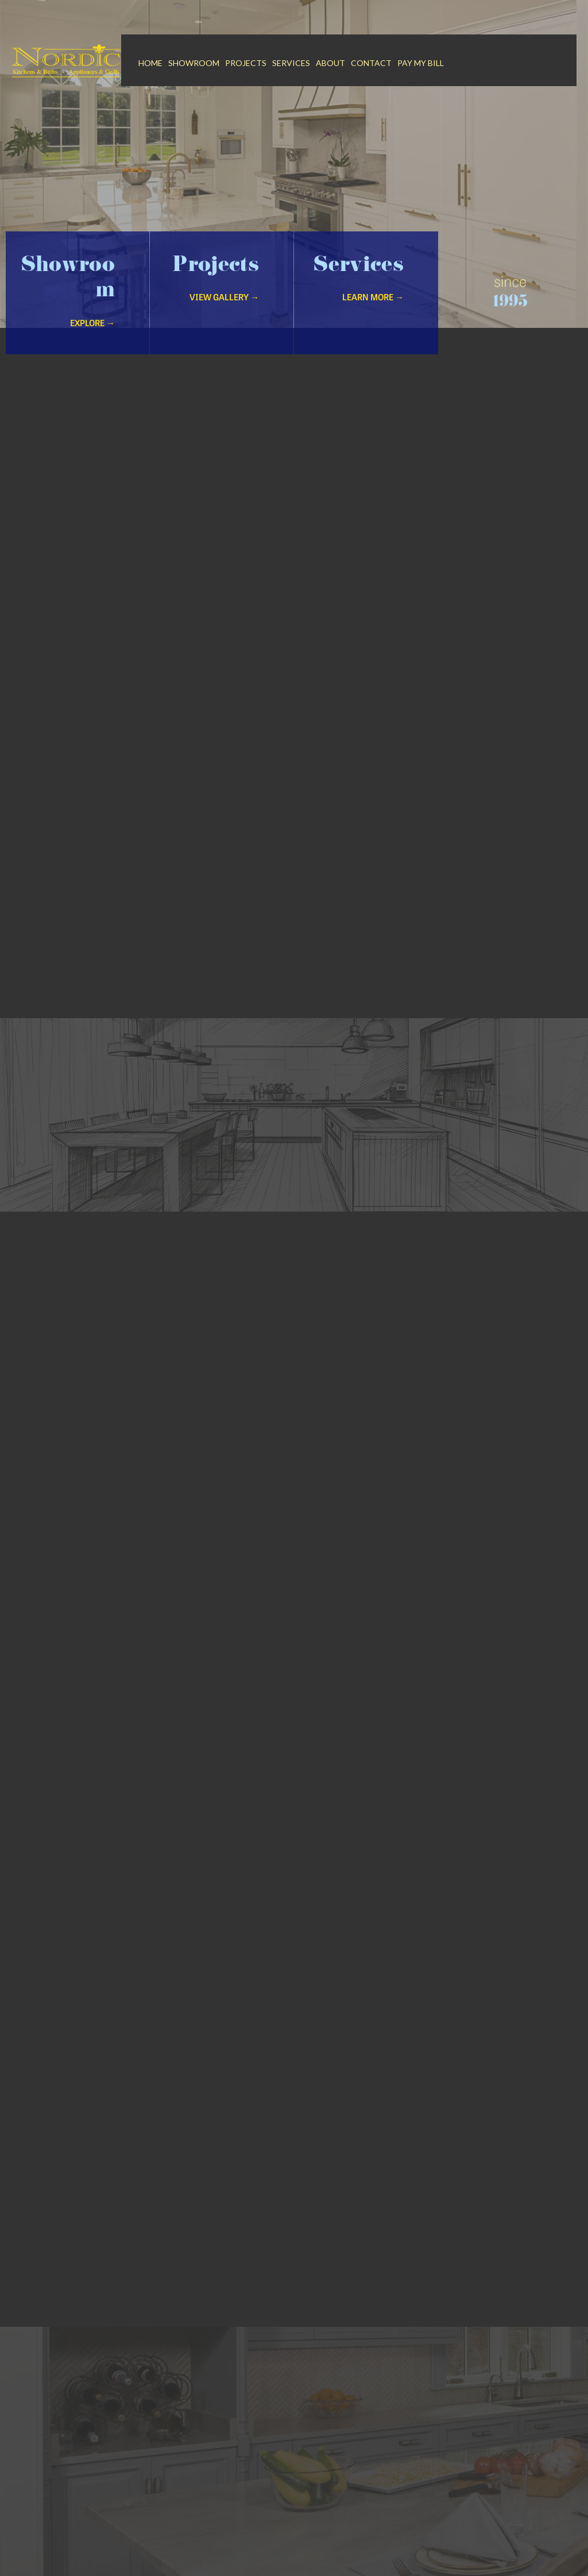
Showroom (193, 63)
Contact (371, 63)
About (330, 63)
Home (150, 63)
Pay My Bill (420, 63)
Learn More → (373, 298)
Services (291, 63)
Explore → (92, 324)
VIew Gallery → (224, 298)
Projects (245, 63)
